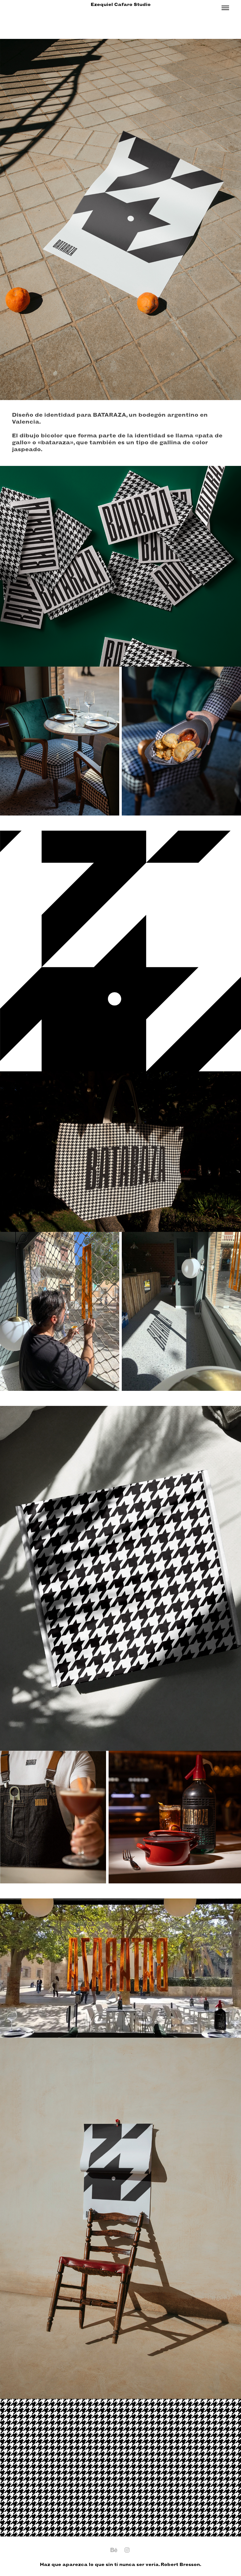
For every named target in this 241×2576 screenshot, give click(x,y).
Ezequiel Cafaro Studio (121, 4)
